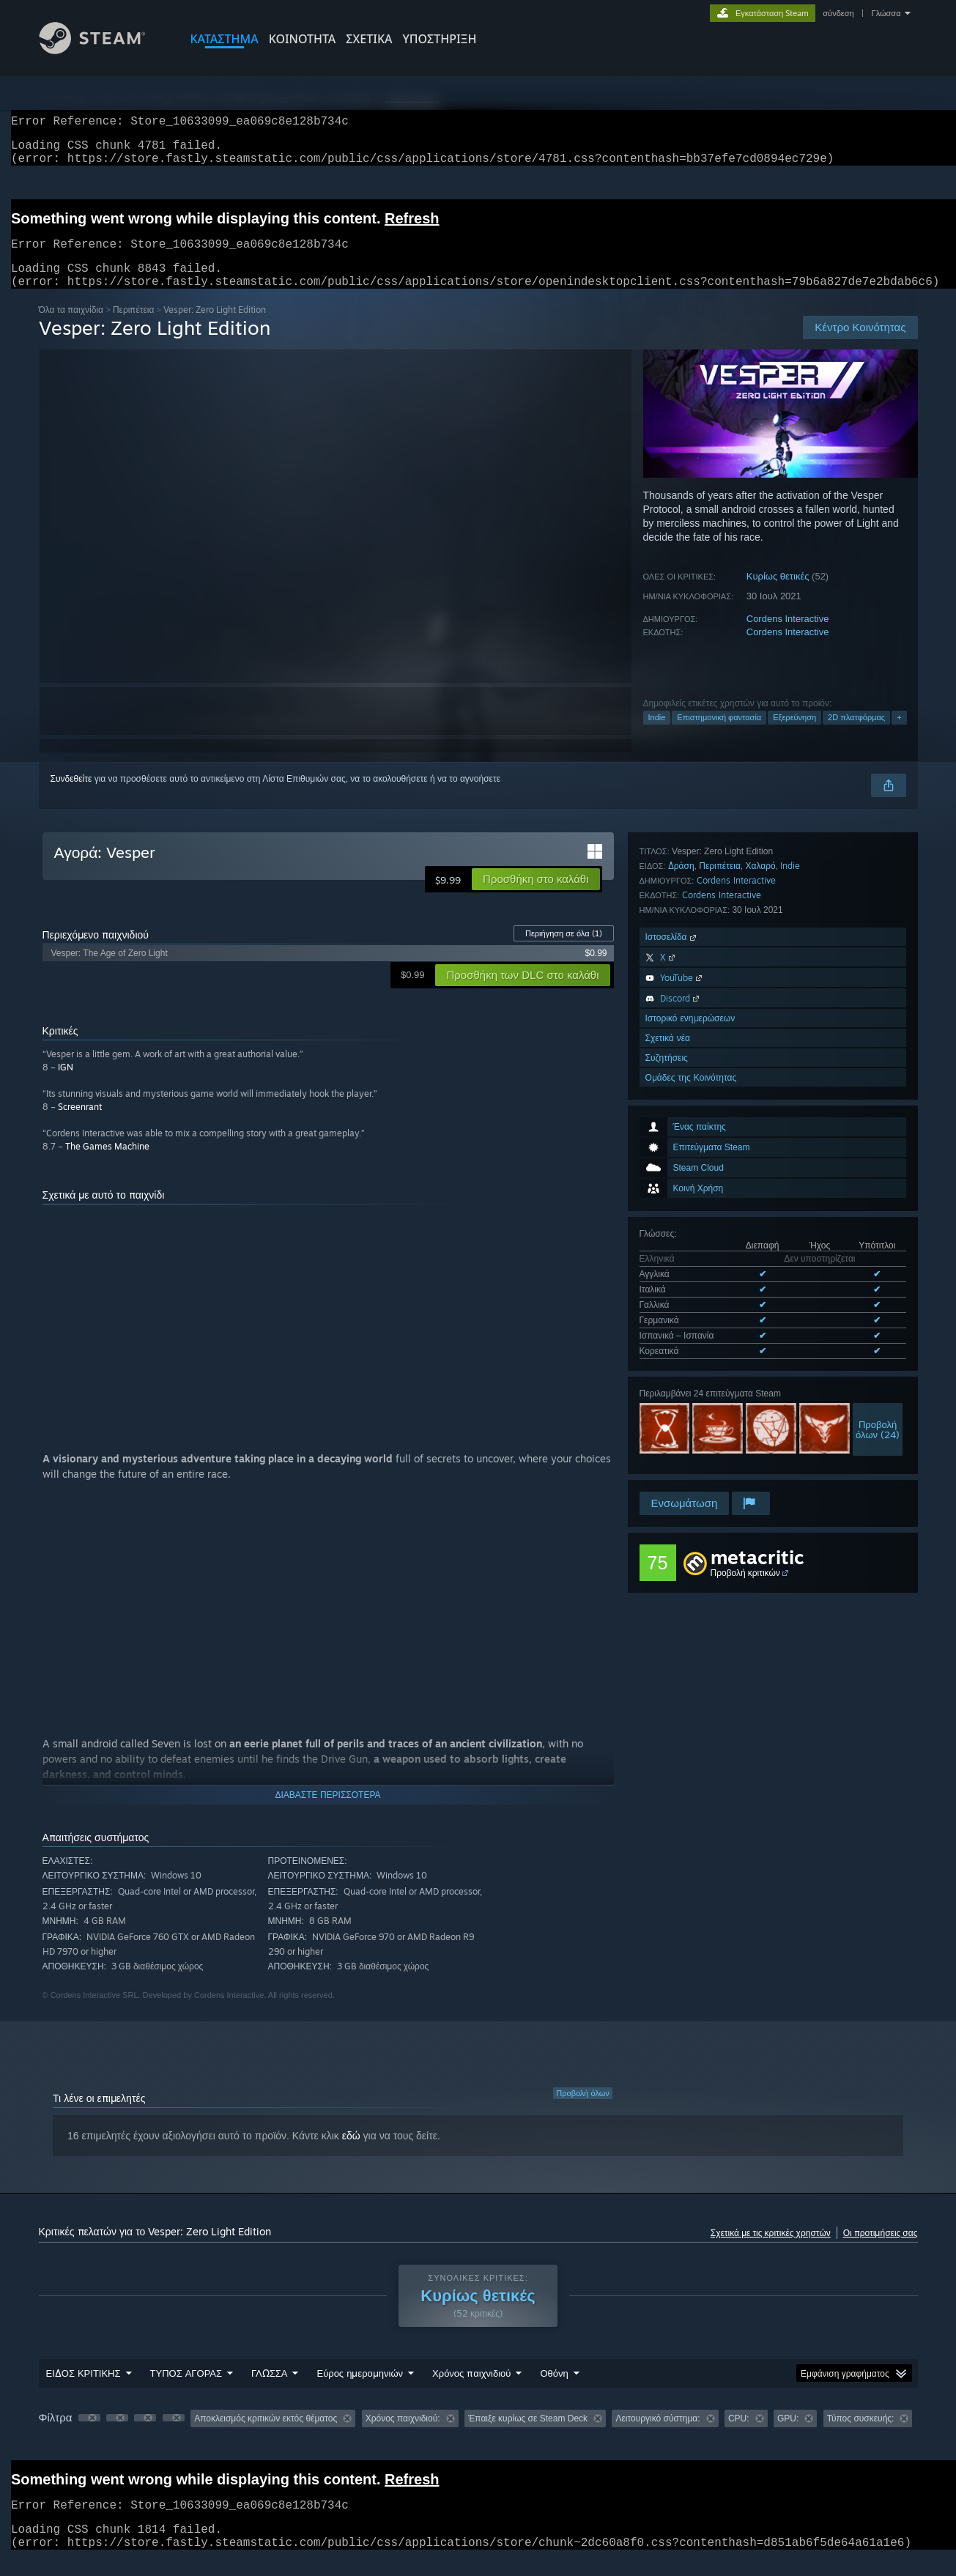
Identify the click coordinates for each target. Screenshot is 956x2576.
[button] (535, 896)
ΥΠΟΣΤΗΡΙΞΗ (439, 39)
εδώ (351, 2153)
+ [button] (899, 734)
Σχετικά (369, 39)
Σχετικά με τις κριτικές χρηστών (771, 2250)
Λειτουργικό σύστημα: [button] (657, 2436)
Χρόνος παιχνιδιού (471, 2391)
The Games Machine (107, 1163)
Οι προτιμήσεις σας (880, 2250)
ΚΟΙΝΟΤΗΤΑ (302, 39)
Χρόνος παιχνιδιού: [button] (403, 2436)
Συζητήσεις (666, 1432)
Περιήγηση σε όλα (563, 951)
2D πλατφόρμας (856, 734)
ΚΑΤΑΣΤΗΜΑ (224, 39)
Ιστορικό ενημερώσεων (690, 1393)
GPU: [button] (787, 2436)
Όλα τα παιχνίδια (71, 327)
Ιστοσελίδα (672, 1311)
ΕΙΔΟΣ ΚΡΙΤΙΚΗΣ (83, 2391)
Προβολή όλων (582, 2110)
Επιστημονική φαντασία (719, 734)
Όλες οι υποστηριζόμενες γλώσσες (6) (713, 1081)
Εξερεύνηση (794, 734)
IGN (65, 1084)
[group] (478, 2437)
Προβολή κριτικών (745, 1573)
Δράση (681, 1240)
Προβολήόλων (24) (878, 1157)
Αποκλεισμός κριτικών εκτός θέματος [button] (265, 2436)
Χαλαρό (761, 1240)
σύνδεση (838, 13)
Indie (657, 734)
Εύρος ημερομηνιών (359, 2391)
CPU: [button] (738, 2436)
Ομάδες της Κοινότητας (691, 1452)
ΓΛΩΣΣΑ (269, 2391)
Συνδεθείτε (71, 796)
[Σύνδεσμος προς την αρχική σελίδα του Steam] (103, 50)
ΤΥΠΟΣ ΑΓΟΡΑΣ (186, 2391)
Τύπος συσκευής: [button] (860, 2436)
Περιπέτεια (134, 327)
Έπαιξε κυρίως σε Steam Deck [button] (528, 2436)
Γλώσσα (886, 13)
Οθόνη (554, 2391)
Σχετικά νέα (668, 1412)
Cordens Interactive (787, 636)
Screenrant (80, 1124)
